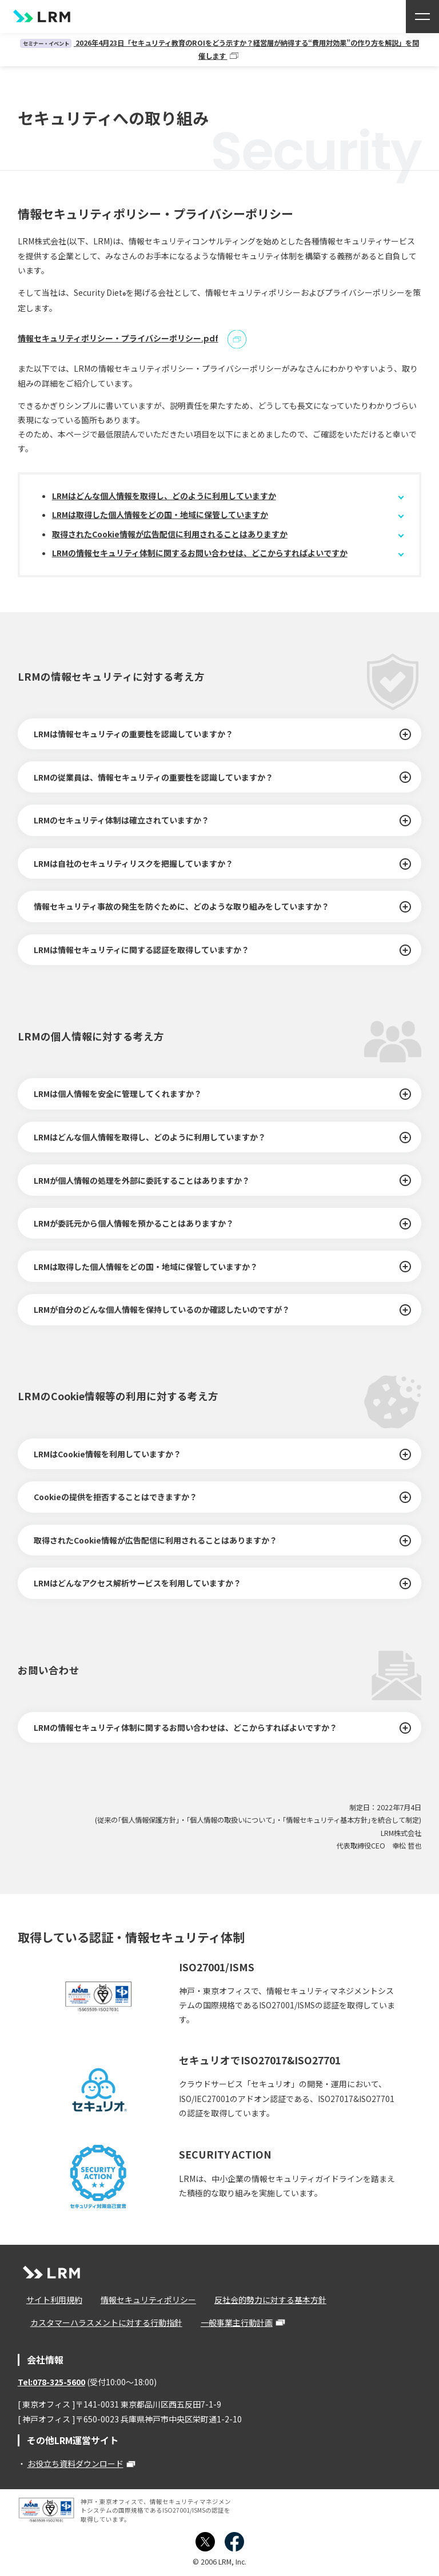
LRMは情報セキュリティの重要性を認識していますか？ (133, 734)
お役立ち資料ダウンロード (75, 2463)
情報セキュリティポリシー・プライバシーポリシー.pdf (118, 338)
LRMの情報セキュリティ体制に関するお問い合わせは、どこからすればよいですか (200, 553)
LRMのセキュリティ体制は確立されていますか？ (121, 820)
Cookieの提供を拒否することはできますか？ (115, 1496)
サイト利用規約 (50, 2299)
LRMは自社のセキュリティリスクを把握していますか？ (133, 863)
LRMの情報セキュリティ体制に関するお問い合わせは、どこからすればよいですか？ (185, 1727)
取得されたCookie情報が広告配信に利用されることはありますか (170, 534)
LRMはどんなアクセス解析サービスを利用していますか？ (137, 1583)
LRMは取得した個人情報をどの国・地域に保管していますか (160, 514)
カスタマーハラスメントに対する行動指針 (102, 2322)
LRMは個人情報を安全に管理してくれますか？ (118, 1093)
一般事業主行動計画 (227, 2322)
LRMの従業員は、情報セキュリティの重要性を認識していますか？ (153, 776)
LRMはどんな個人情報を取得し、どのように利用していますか (164, 495)
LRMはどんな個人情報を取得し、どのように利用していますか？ (150, 1137)
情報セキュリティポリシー (139, 2299)
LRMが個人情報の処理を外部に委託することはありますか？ (142, 1179)
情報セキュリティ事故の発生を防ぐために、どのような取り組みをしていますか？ (181, 906)
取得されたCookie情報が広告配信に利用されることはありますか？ (155, 1540)
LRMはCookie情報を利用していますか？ (107, 1454)
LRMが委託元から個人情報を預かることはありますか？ (134, 1223)
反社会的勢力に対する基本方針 (257, 2299)
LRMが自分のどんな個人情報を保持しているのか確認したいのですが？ (162, 1309)
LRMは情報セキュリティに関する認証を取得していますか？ (141, 949)
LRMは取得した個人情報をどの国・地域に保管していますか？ (146, 1266)
